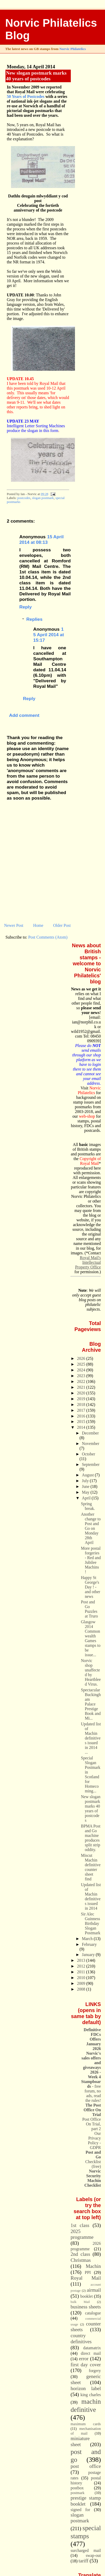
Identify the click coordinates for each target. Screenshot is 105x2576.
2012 (81, 1966)
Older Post (62, 925)
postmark (77, 2493)
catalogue (93, 2313)
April (87, 1498)
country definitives (81, 2338)
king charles (90, 2394)
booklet (86, 2296)
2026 (81, 1358)
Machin (93, 2266)
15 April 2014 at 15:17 (48, 635)
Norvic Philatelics (72, 49)
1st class (80, 2225)
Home (38, 925)
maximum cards (86, 2424)
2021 (81, 1387)
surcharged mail (86, 2550)
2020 (81, 1393)
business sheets (86, 2306)
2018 (81, 1404)
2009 (81, 1983)
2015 (81, 1421)
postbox (77, 2488)
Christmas (81, 2260)
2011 (81, 1972)
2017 (81, 1410)
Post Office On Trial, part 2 (91, 2124)
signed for (80, 2509)
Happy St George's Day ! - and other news (90, 1587)
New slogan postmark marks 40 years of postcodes (36, 75)
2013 (81, 1960)
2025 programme (82, 2234)
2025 (81, 1364)
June (86, 1486)
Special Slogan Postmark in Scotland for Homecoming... (90, 1774)
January (89, 1954)
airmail (94, 2290)
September (91, 1464)
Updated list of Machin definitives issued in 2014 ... (91, 1738)
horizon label (86, 2388)
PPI (88, 2272)
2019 (81, 1399)
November (90, 1443)
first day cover (86, 2364)
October (88, 1454)
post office (86, 2466)
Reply (25, 607)
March (88, 1938)
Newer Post (13, 925)
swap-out (93, 2555)
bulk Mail (80, 2302)
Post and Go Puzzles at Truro (89, 1609)
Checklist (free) (93, 2159)
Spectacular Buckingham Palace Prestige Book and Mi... (91, 1704)
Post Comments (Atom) (47, 937)
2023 (81, 1375)
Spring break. (88, 1506)
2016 (81, 1416)
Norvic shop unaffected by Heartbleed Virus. (91, 1672)
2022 (81, 1381)
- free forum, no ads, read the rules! (91, 2091)
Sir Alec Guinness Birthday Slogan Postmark (90, 1923)
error (84, 2358)
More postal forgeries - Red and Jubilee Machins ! (91, 1560)
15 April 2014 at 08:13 (41, 539)
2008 (81, 1989)
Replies (34, 619)
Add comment (24, 715)
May (86, 1492)
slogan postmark (43, 498)
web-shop (87, 1116)
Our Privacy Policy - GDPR (94, 2140)
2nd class (80, 2254)
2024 (81, 1370)
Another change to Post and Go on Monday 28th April (91, 1528)
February (89, 1944)
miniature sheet (80, 2441)
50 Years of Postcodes (25, 96)
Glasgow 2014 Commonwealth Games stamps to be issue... (91, 1638)
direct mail (91, 2353)
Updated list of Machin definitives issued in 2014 (91, 1896)
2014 (81, 1427)
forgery (95, 2370)
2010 (81, 1977)
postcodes (23, 498)
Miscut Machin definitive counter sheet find (91, 1867)
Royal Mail (86, 2278)
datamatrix (92, 2348)
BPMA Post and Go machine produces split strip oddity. (91, 1838)
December (90, 1433)
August (88, 1475)
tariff (84, 2560)
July (86, 1480)
